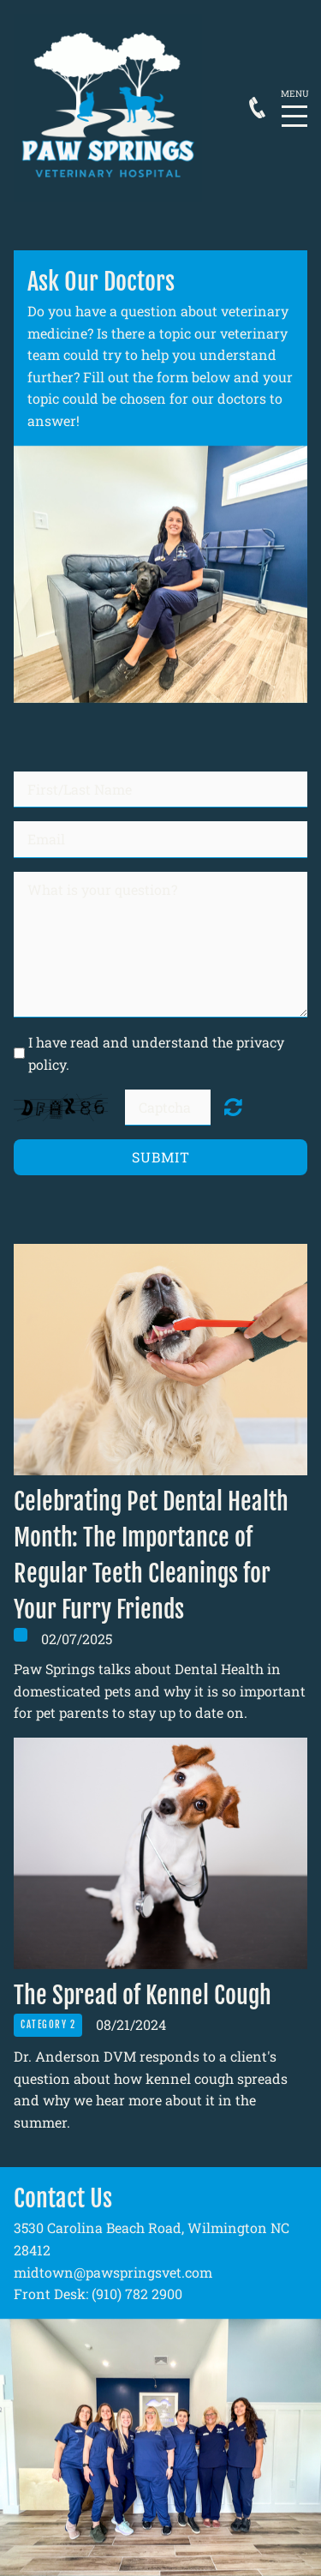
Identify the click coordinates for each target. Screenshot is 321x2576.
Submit (161, 1157)
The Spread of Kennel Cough (142, 1995)
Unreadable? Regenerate (233, 1106)
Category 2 (48, 2025)
